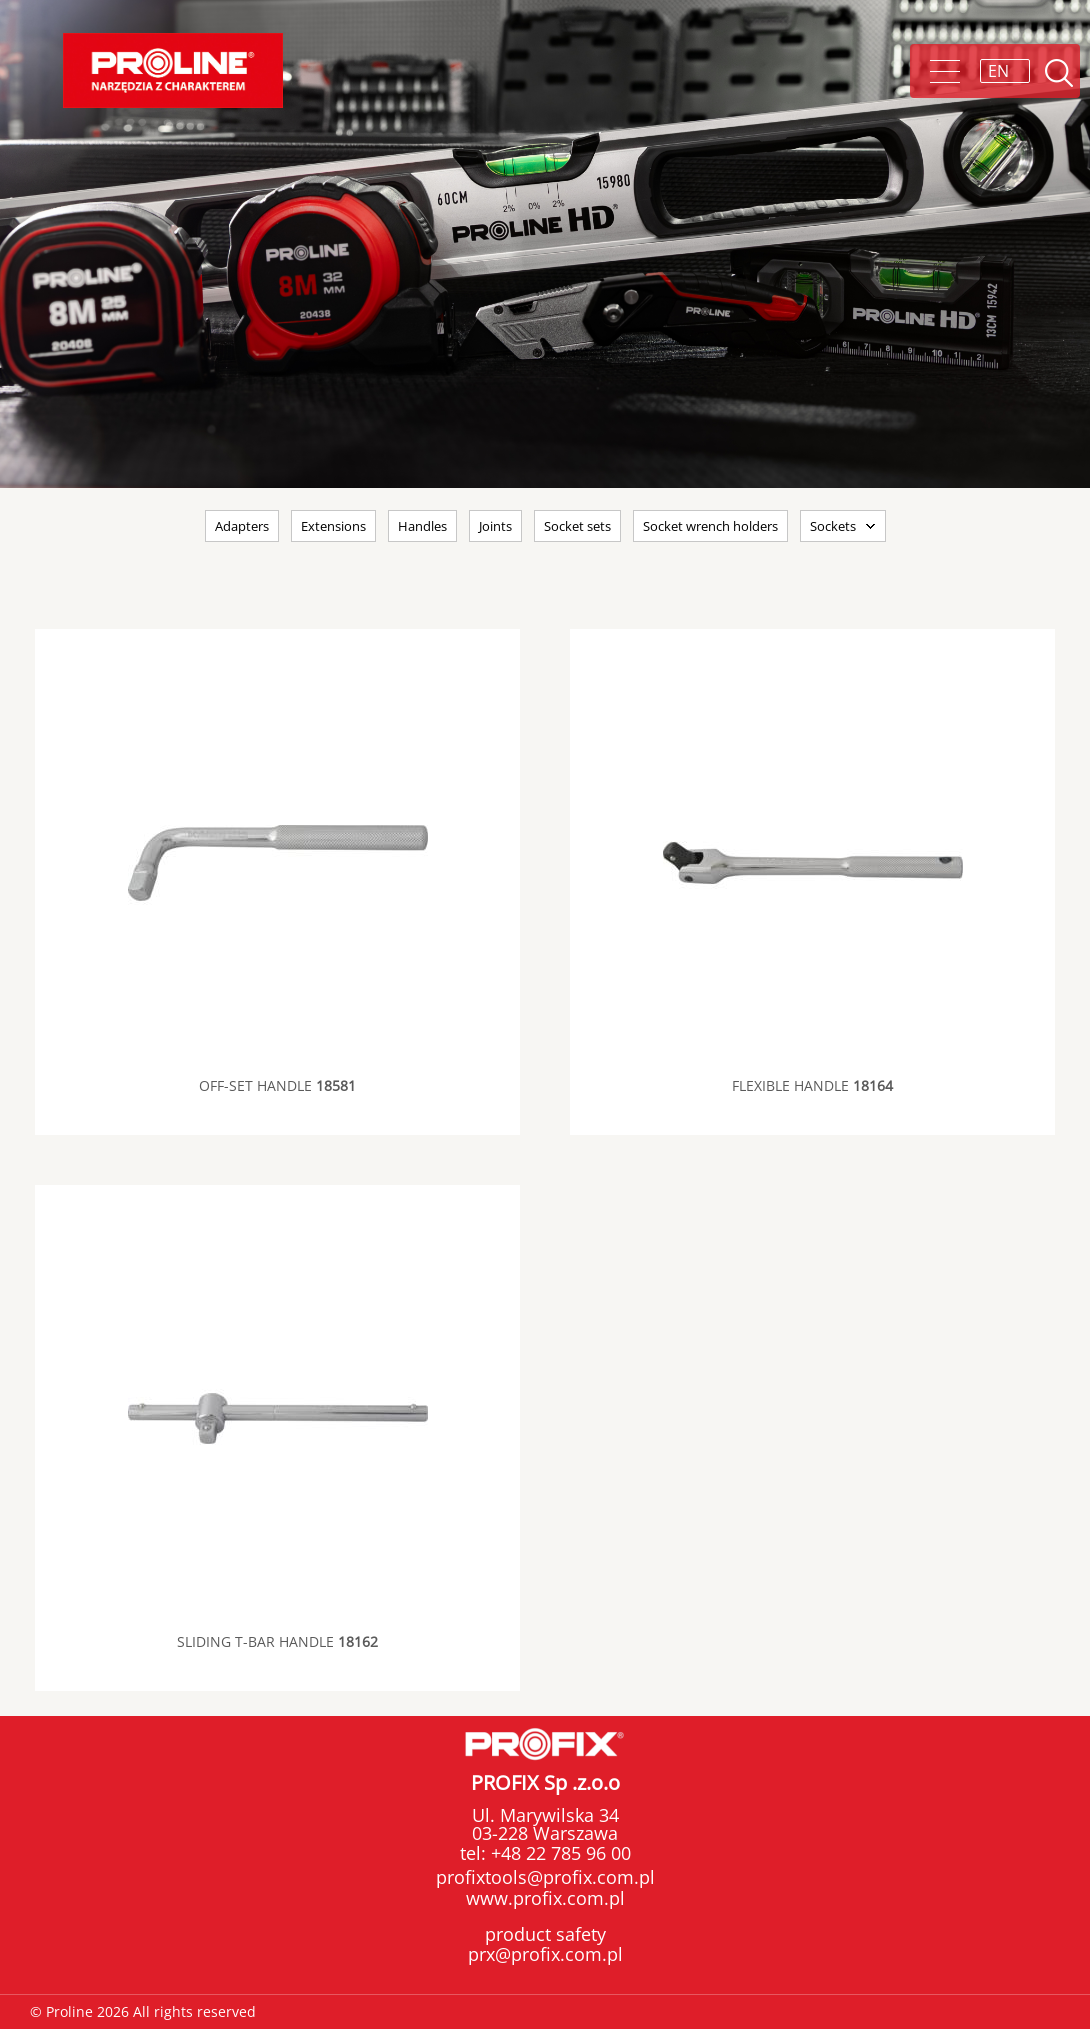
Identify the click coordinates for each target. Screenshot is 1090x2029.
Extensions (333, 526)
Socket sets (577, 526)
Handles (422, 526)
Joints (495, 526)
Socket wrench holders (710, 526)
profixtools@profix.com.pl (545, 1877)
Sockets (833, 526)
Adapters (242, 526)
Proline (173, 70)
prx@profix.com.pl (545, 1954)
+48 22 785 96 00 (558, 1853)
